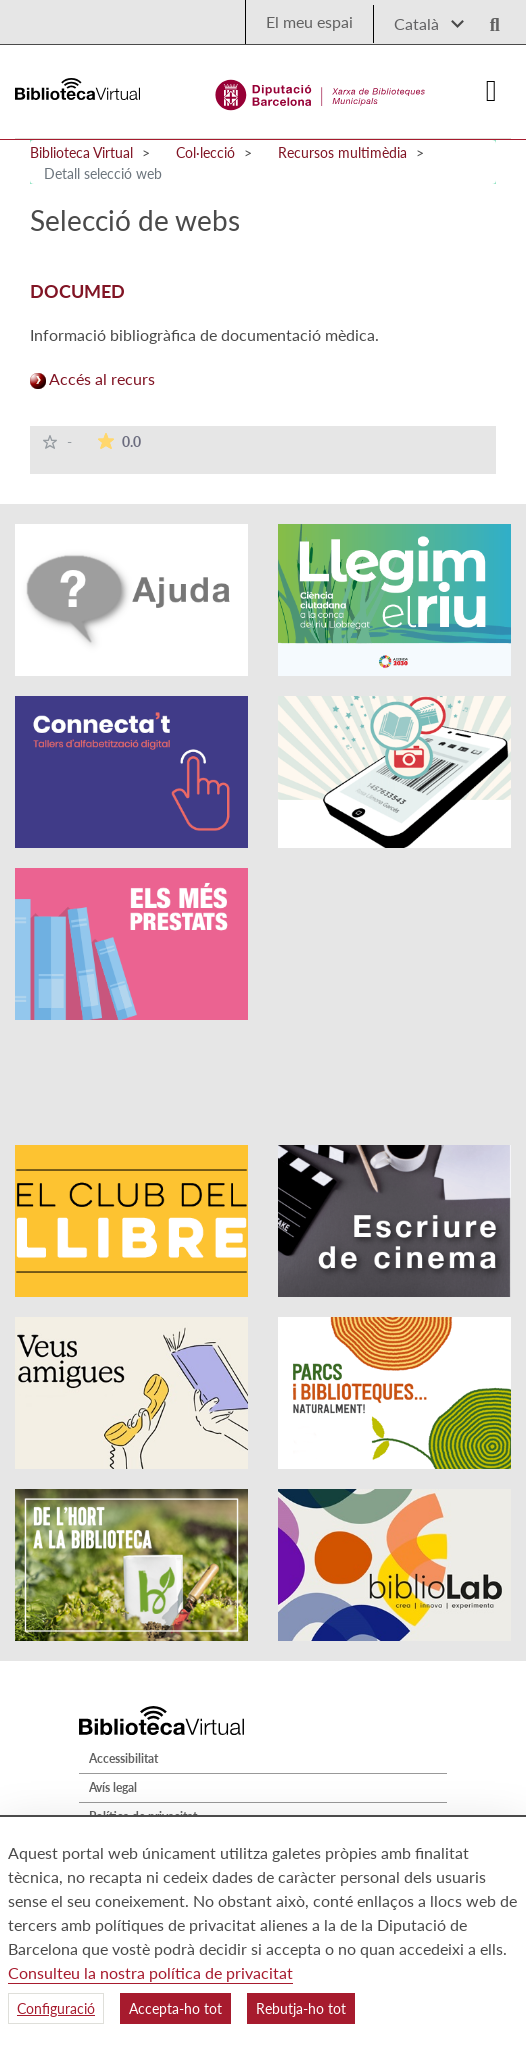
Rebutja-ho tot (301, 2008)
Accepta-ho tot (175, 2008)
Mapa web (117, 1780)
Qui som (111, 1809)
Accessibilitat (123, 1677)
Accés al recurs (92, 378)
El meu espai (309, 21)
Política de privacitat (143, 1735)
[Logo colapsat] (491, 91)
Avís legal (113, 1706)
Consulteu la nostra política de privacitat (150, 1972)
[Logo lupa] (488, 18)
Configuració (56, 2008)
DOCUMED (77, 291)
